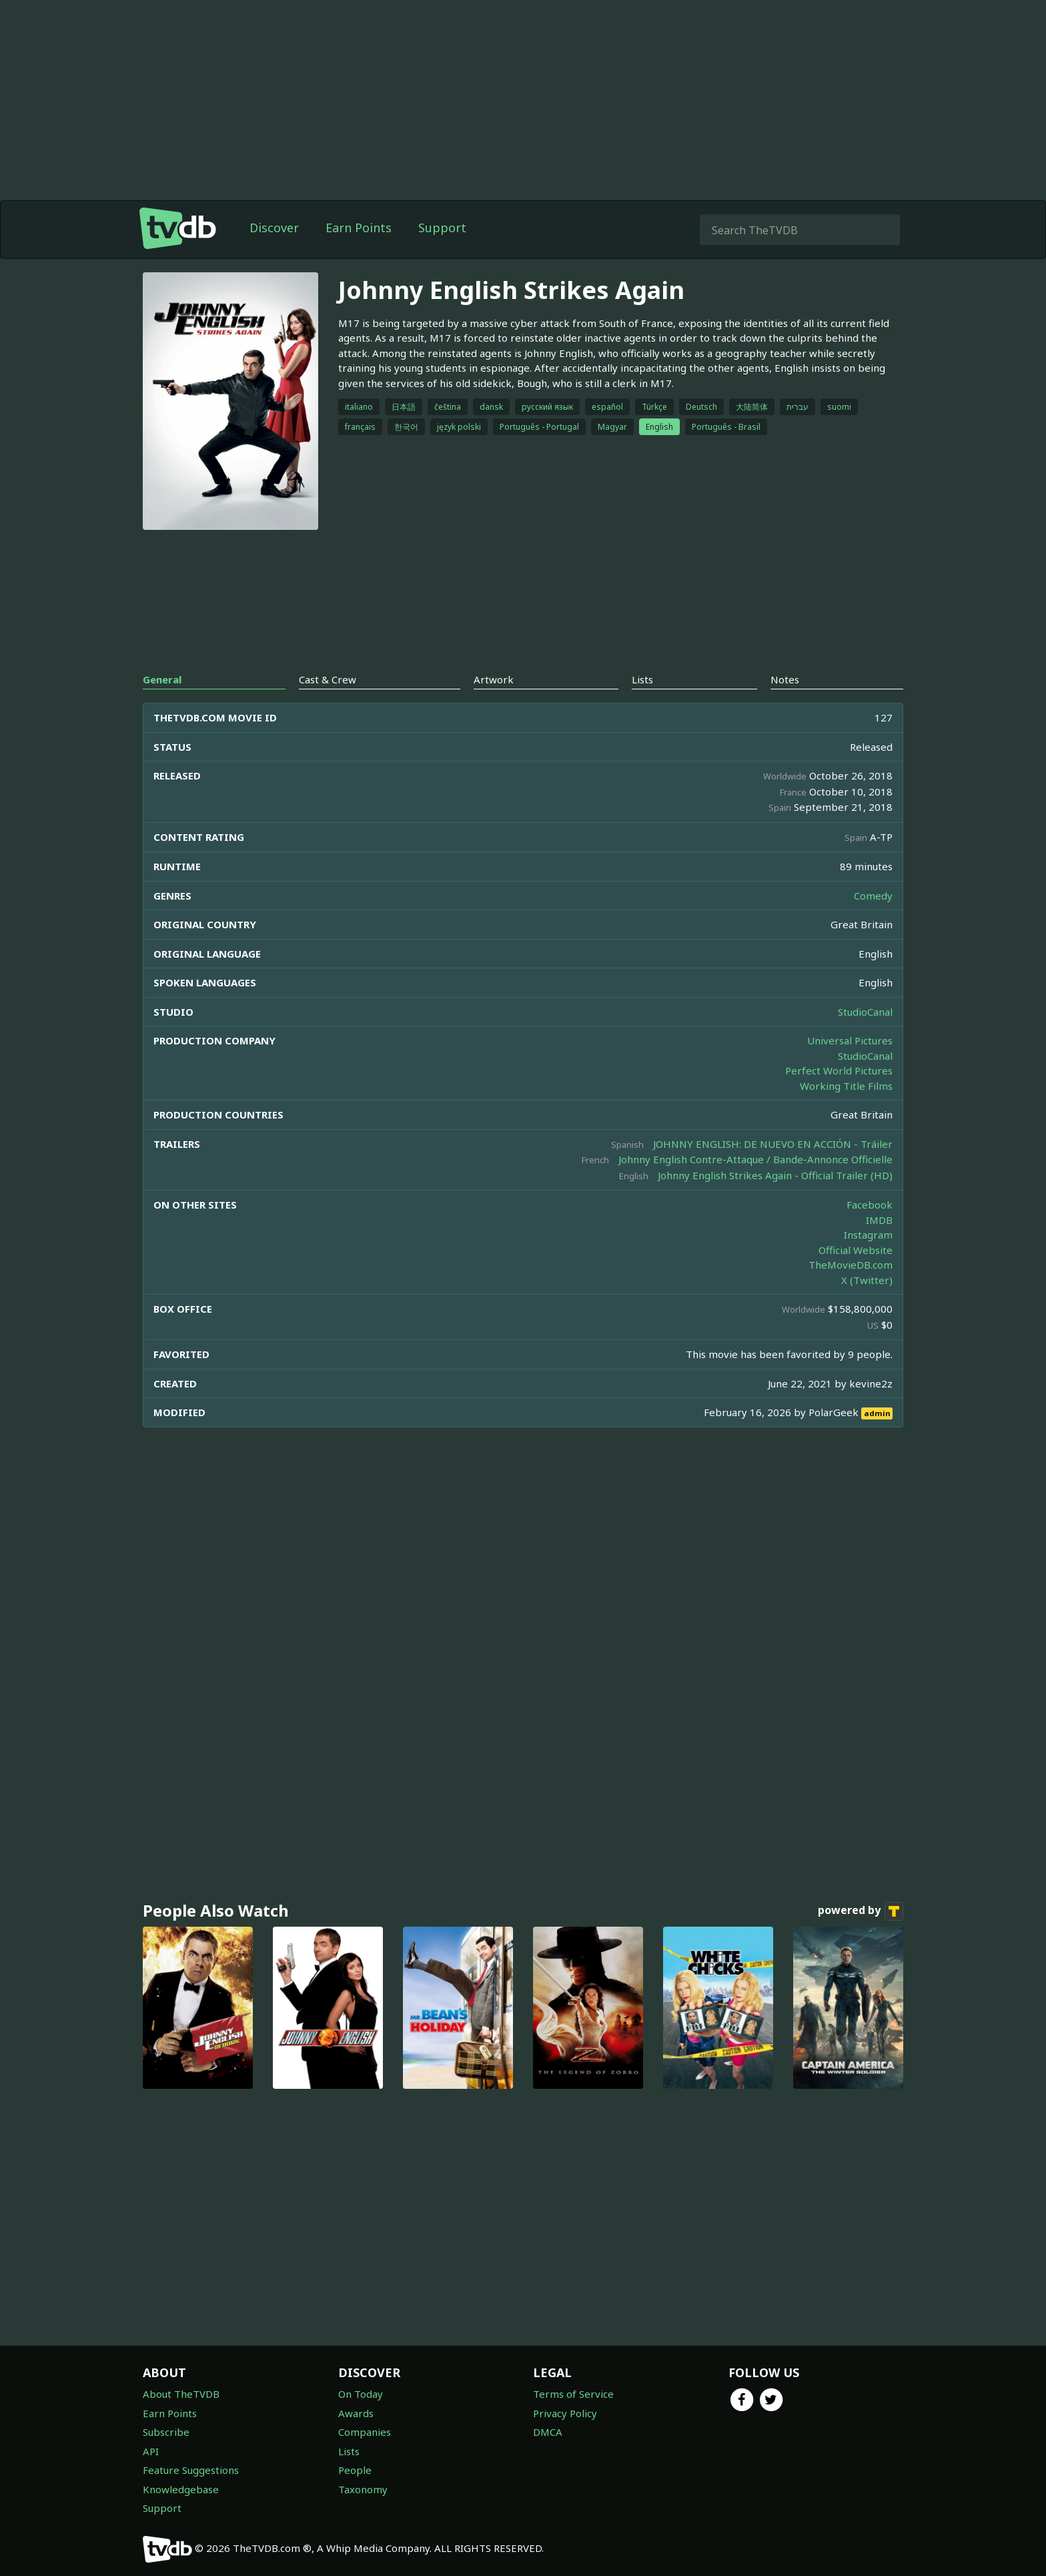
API (151, 2451)
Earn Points (359, 228)
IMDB (879, 1220)
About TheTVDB (181, 2393)
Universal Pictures (850, 1040)
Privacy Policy (565, 2413)
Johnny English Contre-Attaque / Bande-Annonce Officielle (755, 1159)
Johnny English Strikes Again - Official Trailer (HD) (775, 1175)
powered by (860, 1911)
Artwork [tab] (494, 679)
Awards (356, 2413)
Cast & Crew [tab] (327, 679)
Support (442, 228)
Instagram (868, 1234)
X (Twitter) (867, 1280)
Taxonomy (363, 2489)
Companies (364, 2432)
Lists (349, 2451)
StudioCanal (865, 1011)
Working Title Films (846, 1085)
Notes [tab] (784, 679)
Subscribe (166, 2432)
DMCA (547, 2432)
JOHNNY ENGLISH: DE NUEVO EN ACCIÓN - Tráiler (773, 1144)
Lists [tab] (642, 679)
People (355, 2470)
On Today (360, 2393)
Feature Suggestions (191, 2470)
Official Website (856, 1250)
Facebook (870, 1204)
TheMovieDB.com (851, 1264)
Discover (274, 228)
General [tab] (162, 679)
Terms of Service (573, 2393)
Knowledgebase (181, 2489)
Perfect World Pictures (839, 1070)
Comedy (873, 895)
